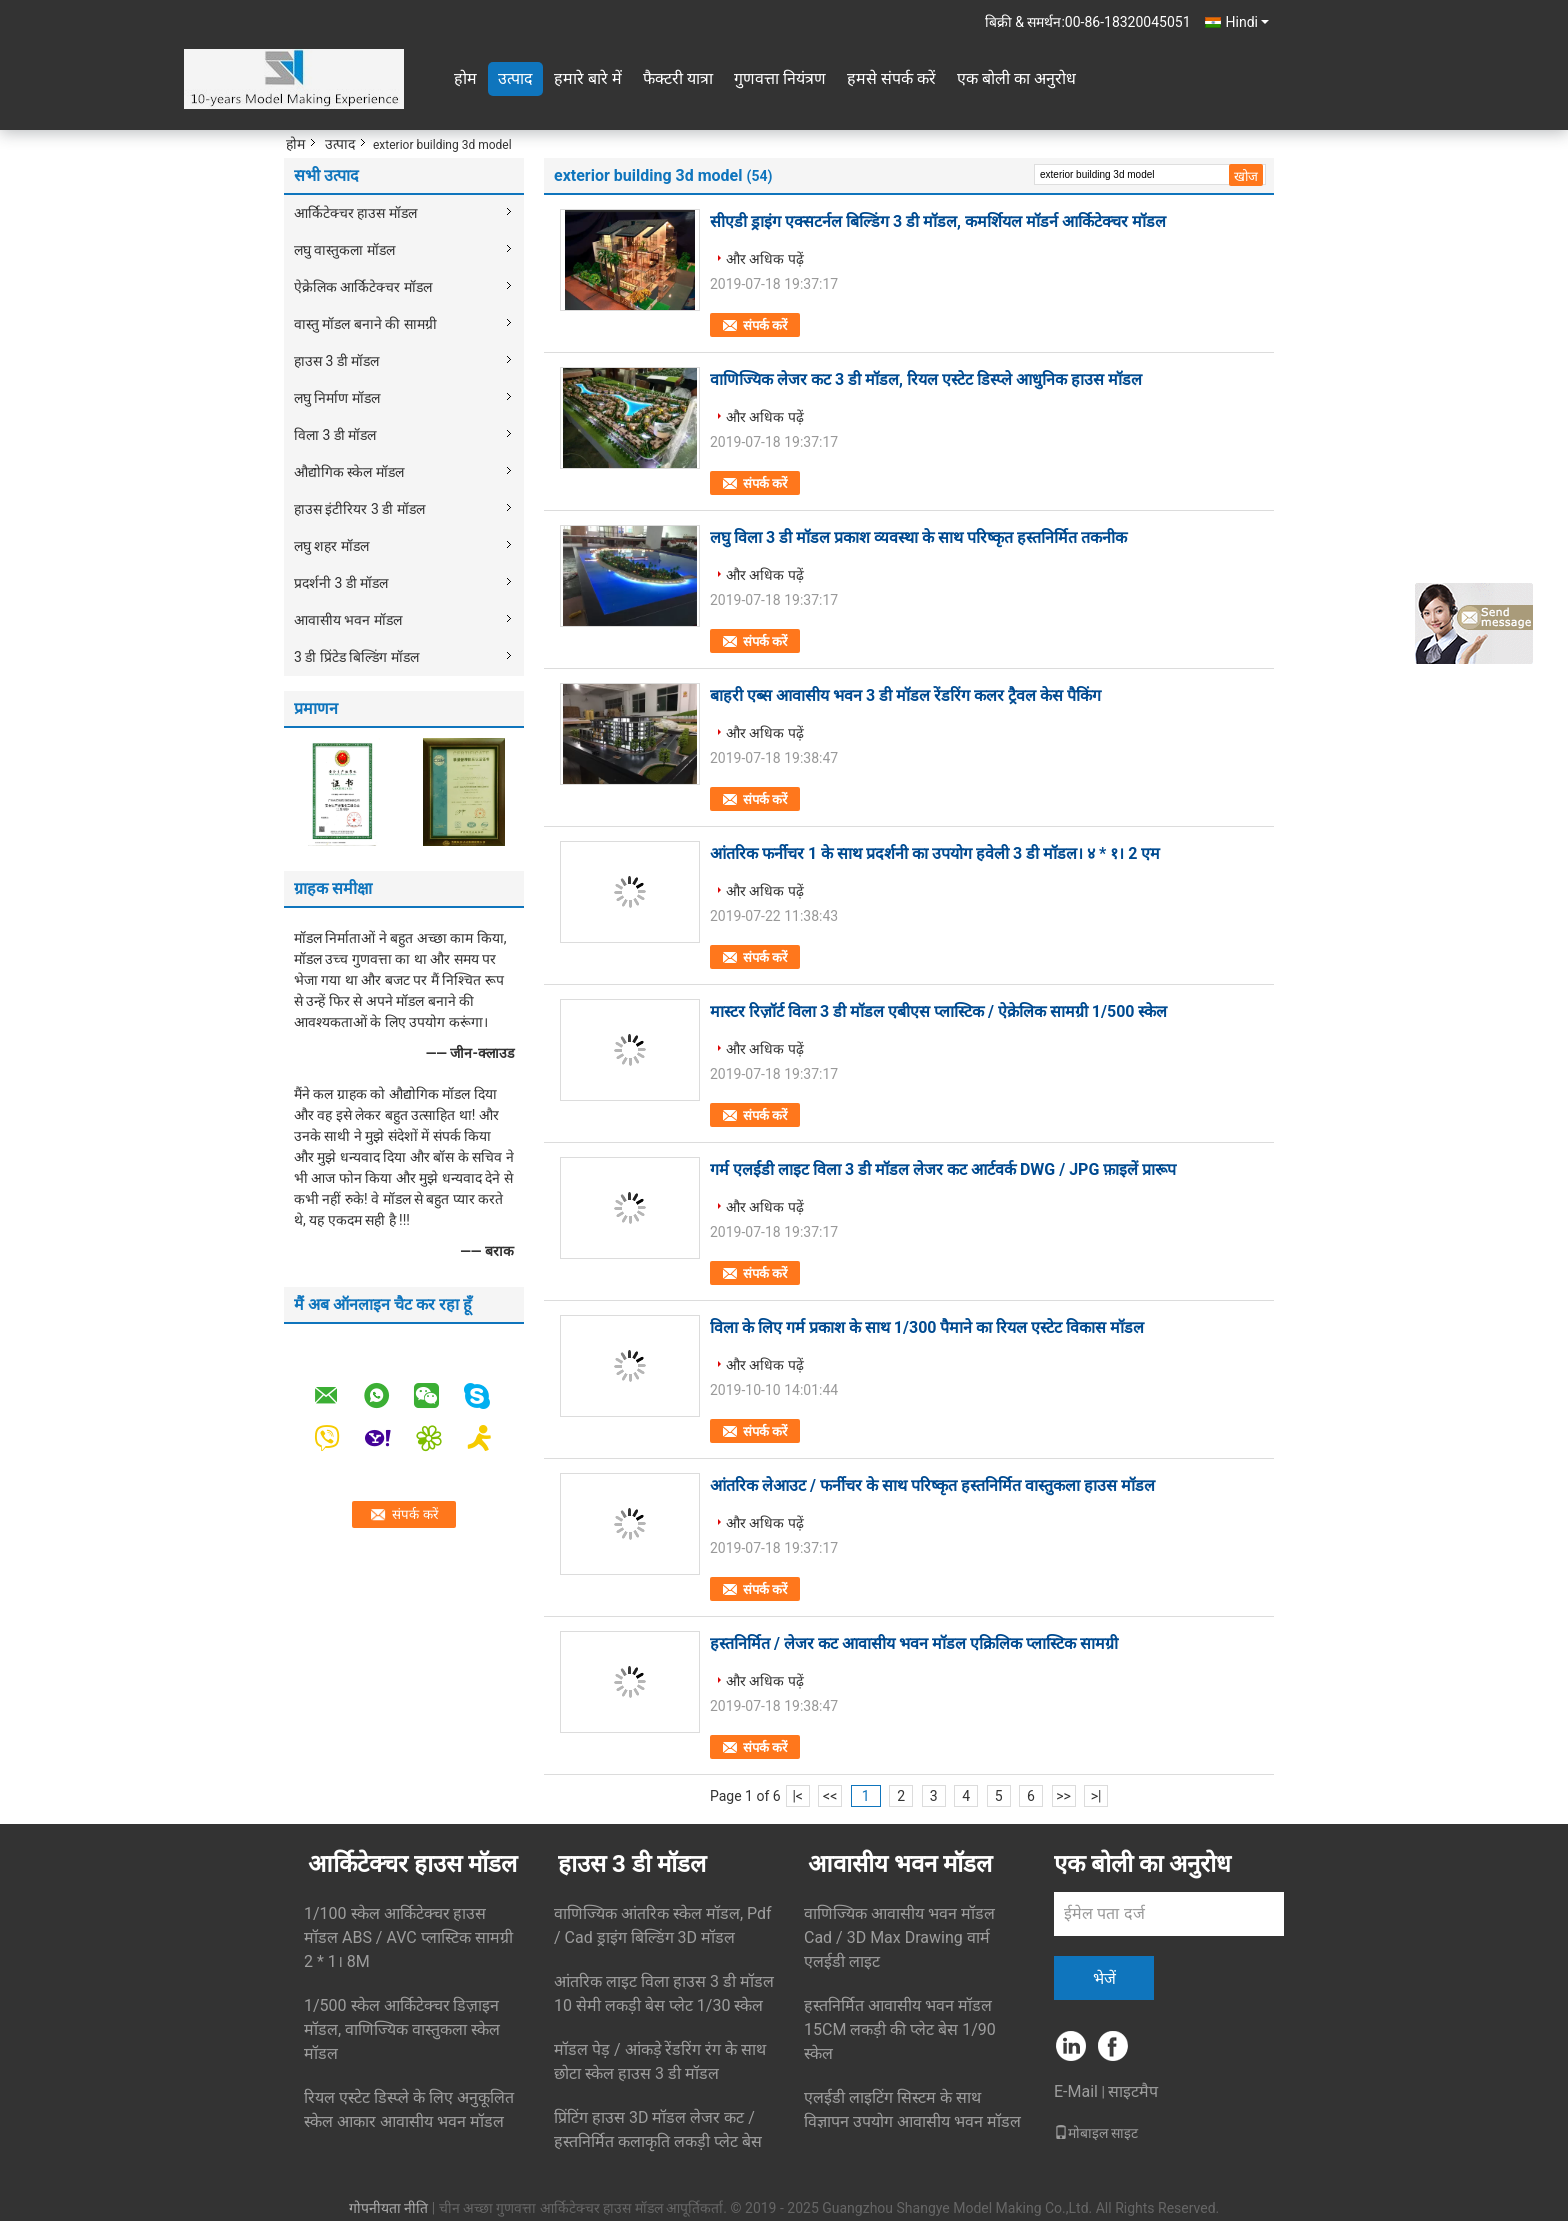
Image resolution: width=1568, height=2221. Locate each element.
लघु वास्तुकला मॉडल (344, 250)
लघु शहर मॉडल (331, 546)
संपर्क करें (765, 325)
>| (1096, 1796)
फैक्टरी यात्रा (678, 78)
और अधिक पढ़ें (765, 259)
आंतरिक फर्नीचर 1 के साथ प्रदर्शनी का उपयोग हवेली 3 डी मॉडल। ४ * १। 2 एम (935, 853)
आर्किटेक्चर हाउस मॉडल (355, 213)
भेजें (1104, 1978)
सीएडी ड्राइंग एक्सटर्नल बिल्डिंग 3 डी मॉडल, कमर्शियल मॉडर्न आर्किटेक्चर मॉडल (938, 221)
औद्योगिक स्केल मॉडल (349, 472)
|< (797, 1796)
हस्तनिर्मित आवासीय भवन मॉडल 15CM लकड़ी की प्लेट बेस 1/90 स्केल (900, 2029)
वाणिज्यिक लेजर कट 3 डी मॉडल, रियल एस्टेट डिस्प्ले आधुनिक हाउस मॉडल (926, 379)
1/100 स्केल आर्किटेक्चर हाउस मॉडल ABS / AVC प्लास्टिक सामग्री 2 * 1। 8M (408, 1937)
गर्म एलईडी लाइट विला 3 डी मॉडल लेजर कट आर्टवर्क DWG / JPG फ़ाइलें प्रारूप (943, 1169)
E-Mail (1076, 2091)
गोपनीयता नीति (388, 2208)
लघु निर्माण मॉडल (337, 398)
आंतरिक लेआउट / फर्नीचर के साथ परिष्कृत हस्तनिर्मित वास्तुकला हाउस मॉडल (932, 1485)
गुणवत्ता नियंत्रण (780, 78)
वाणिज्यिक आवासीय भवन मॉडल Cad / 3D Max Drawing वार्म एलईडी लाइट (899, 1937)
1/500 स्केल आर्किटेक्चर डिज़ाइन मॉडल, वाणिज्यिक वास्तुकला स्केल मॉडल (402, 2029)
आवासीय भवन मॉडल (348, 620)
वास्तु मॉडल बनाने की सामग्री (365, 324)
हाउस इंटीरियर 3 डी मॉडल (359, 509)
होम (465, 78)
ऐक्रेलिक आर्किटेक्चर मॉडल (363, 287)
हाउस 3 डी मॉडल (336, 361)
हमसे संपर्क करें (891, 78)
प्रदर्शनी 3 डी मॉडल (341, 583)
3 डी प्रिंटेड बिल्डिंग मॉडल (356, 657)
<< (830, 1796)
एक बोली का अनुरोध (1016, 78)
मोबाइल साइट (1096, 2133)
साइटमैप (1133, 2091)
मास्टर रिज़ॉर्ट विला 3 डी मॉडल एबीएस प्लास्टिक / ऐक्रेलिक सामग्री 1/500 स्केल (939, 1011)
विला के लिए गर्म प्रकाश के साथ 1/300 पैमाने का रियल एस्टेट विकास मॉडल (927, 1327)
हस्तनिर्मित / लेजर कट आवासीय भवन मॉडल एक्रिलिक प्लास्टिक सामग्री (914, 1643)
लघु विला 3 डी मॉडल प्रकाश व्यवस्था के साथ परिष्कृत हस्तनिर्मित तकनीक (918, 537)
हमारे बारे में (588, 78)
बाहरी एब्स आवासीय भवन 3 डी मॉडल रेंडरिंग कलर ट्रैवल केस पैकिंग (905, 695)
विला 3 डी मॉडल (335, 435)
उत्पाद (515, 78)
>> (1063, 1796)
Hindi (1247, 22)
